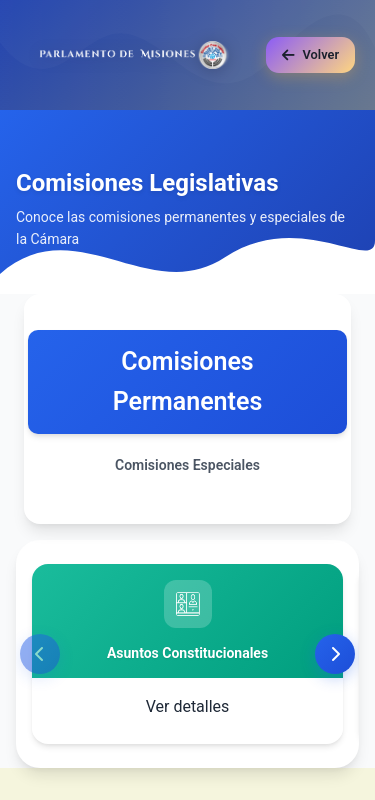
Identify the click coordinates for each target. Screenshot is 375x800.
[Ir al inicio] (135, 55)
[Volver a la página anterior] (310, 55)
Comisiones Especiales (187, 465)
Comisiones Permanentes (188, 381)
